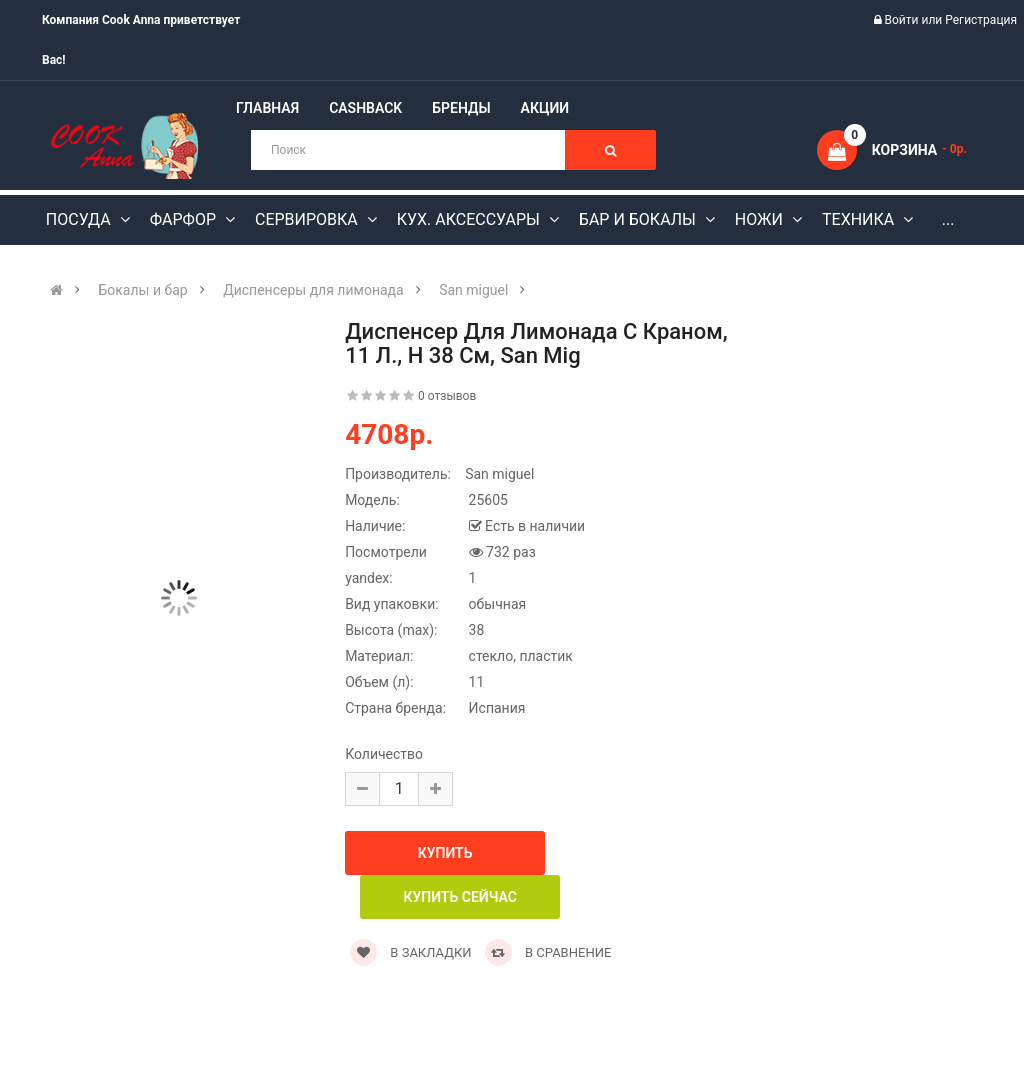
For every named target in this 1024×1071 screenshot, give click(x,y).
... (948, 219)
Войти (903, 20)
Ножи (761, 219)
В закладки (410, 952)
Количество (384, 754)
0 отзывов (447, 396)
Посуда (80, 219)
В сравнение (548, 952)
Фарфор (185, 219)
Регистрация (981, 20)
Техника (860, 219)
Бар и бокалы (639, 219)
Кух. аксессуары (470, 219)
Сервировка (308, 219)
